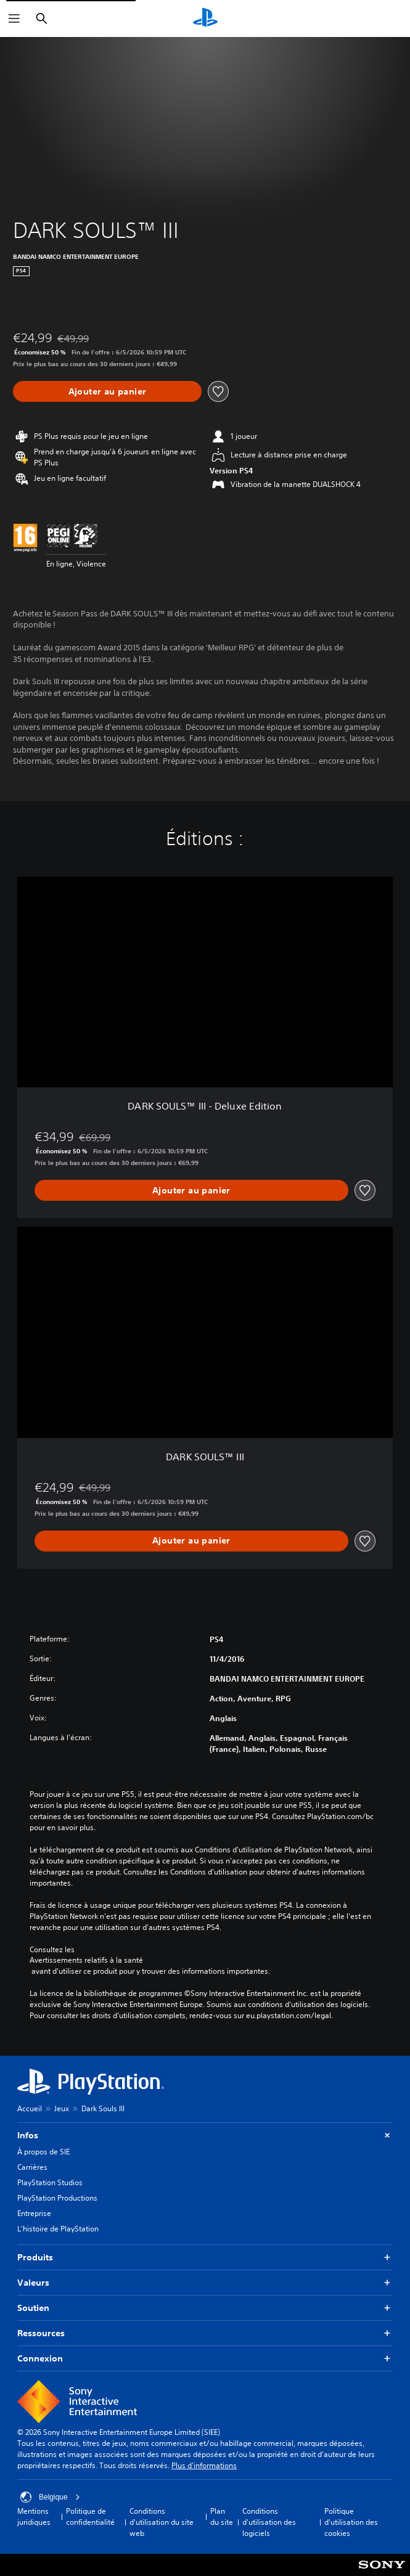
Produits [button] (205, 2257)
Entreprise (34, 2213)
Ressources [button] (205, 2333)
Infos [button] (205, 2135)
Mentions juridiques (34, 2516)
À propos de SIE (43, 2151)
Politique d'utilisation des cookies (351, 2522)
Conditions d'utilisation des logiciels (269, 2522)
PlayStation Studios (50, 2182)
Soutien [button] (205, 2308)
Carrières (32, 2167)
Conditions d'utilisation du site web (161, 2522)
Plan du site (221, 2516)
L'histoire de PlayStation (58, 2228)
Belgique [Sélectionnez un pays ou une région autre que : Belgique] (50, 2497)
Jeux (61, 2108)
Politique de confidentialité (90, 2516)
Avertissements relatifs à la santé (86, 1960)
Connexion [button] (205, 2359)
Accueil (29, 2108)
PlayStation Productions (57, 2198)
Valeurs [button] (205, 2283)
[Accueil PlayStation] (205, 18)
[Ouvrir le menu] (14, 18)
